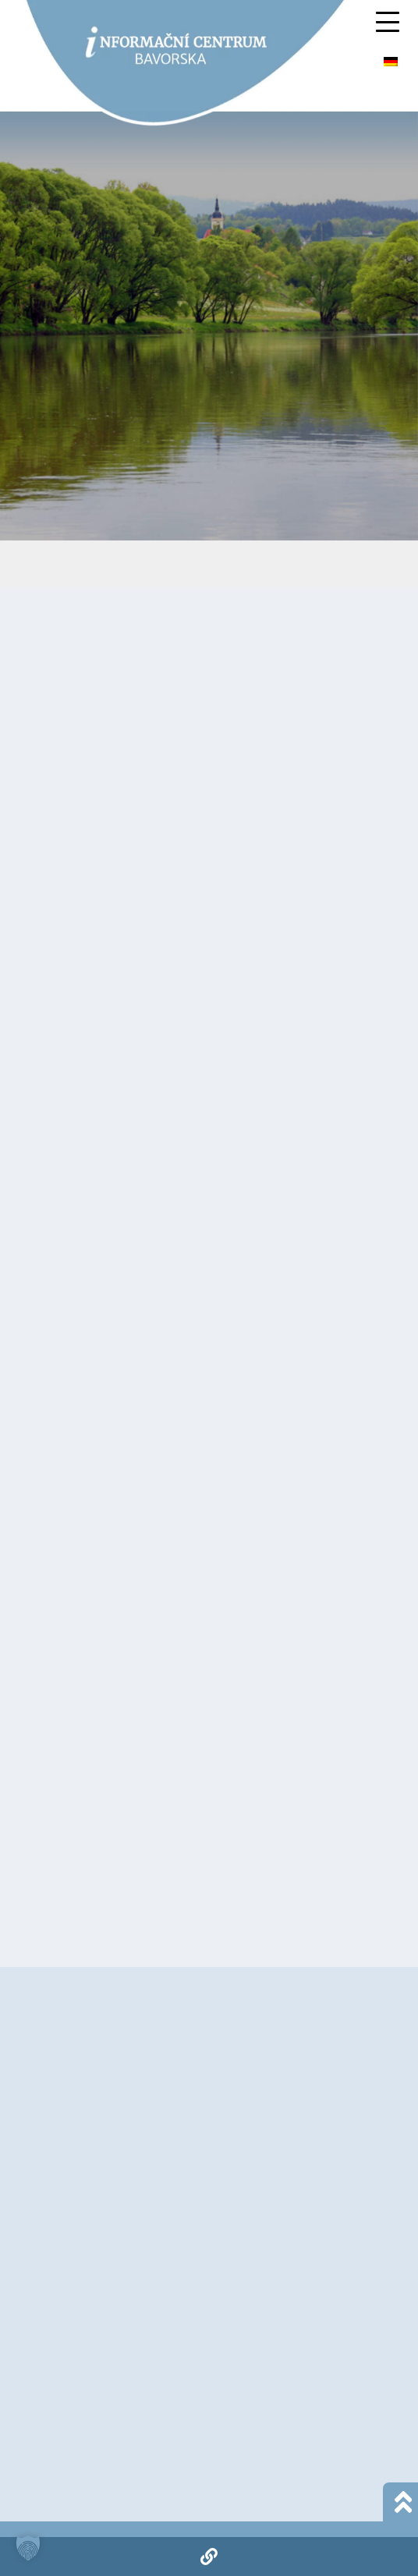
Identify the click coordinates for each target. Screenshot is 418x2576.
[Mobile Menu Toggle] (387, 22)
